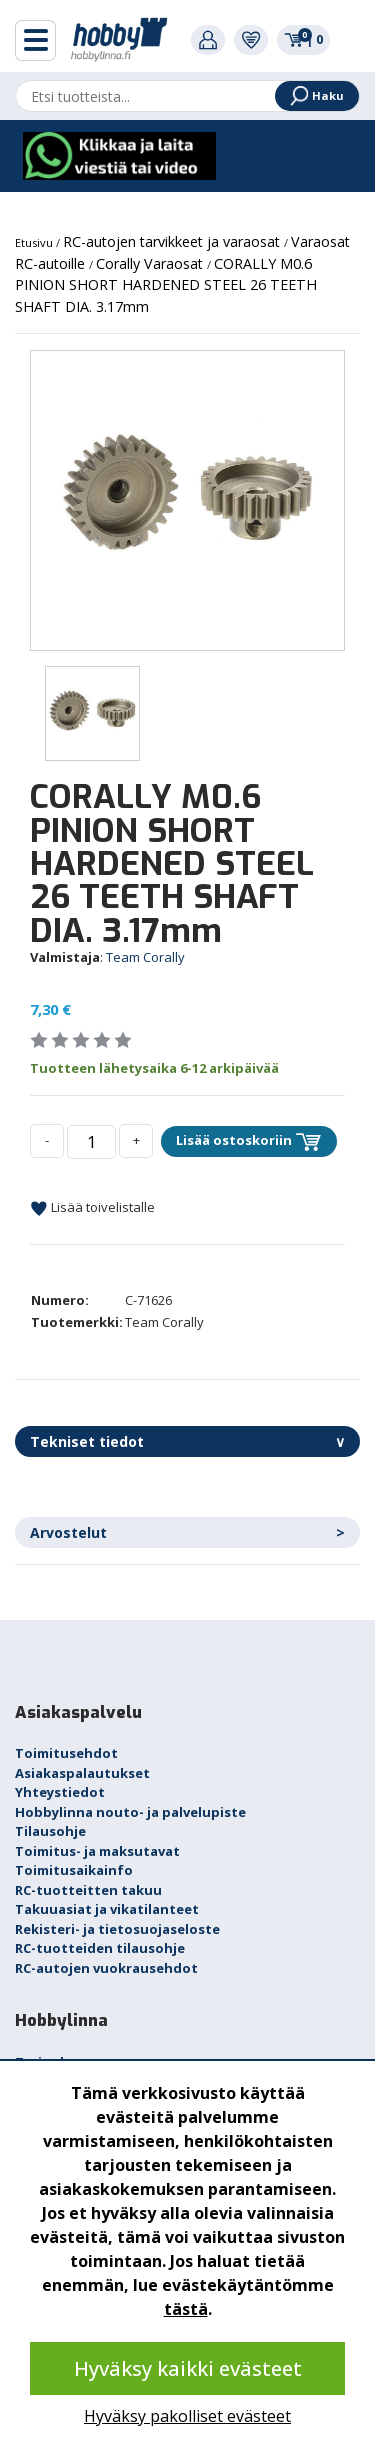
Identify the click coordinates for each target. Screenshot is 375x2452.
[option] (187, 500)
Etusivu (35, 242)
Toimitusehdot (66, 1753)
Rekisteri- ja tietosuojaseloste (117, 1929)
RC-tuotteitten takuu (88, 1890)
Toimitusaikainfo (74, 1870)
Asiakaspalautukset (82, 1773)
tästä (186, 2309)
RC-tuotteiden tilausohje (100, 1948)
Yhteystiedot (60, 1792)
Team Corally (145, 957)
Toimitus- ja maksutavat (97, 1851)
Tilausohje (50, 1831)
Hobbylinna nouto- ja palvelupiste (130, 1812)
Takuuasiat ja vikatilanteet (107, 1909)
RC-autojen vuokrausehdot (106, 1968)
